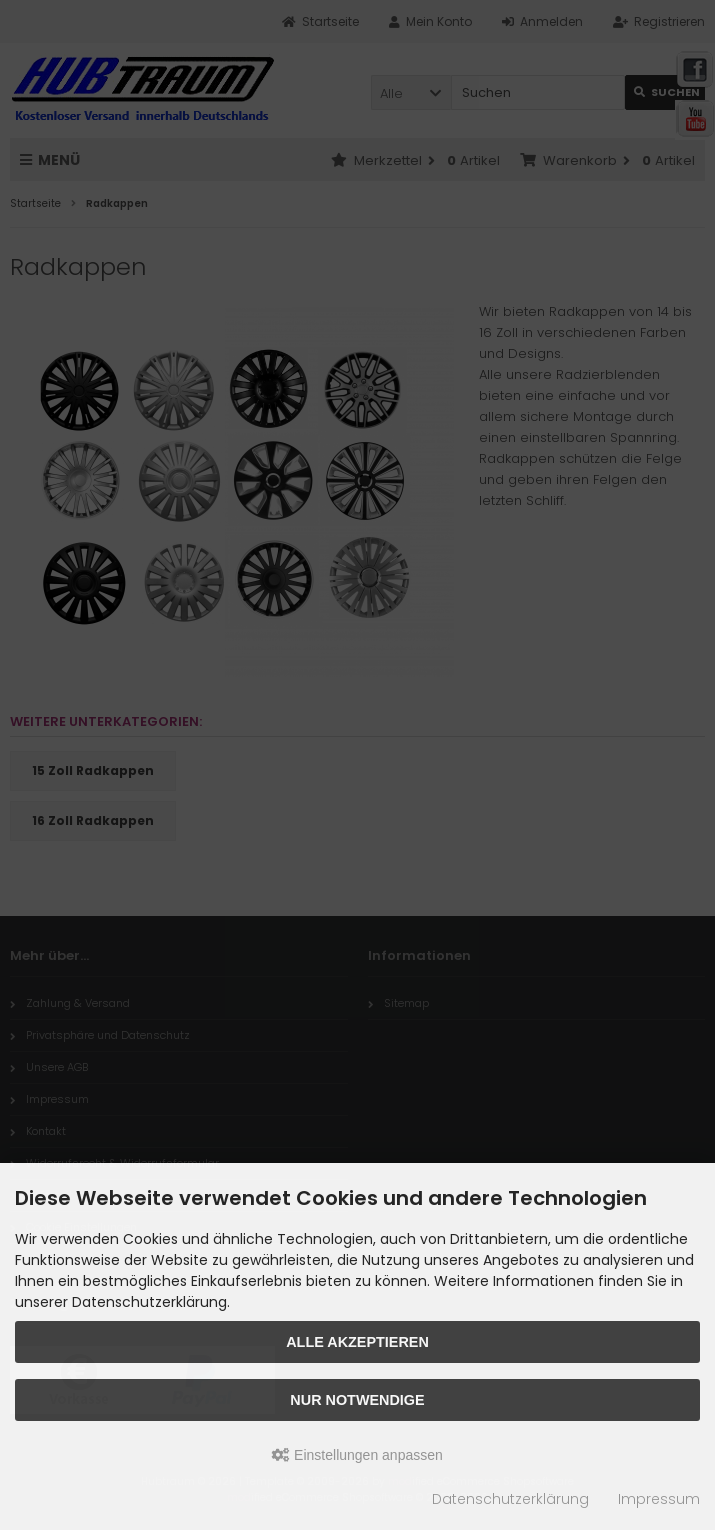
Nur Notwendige (357, 1400)
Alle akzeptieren (357, 1342)
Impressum (659, 1499)
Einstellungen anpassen (357, 1455)
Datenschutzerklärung (510, 1499)
